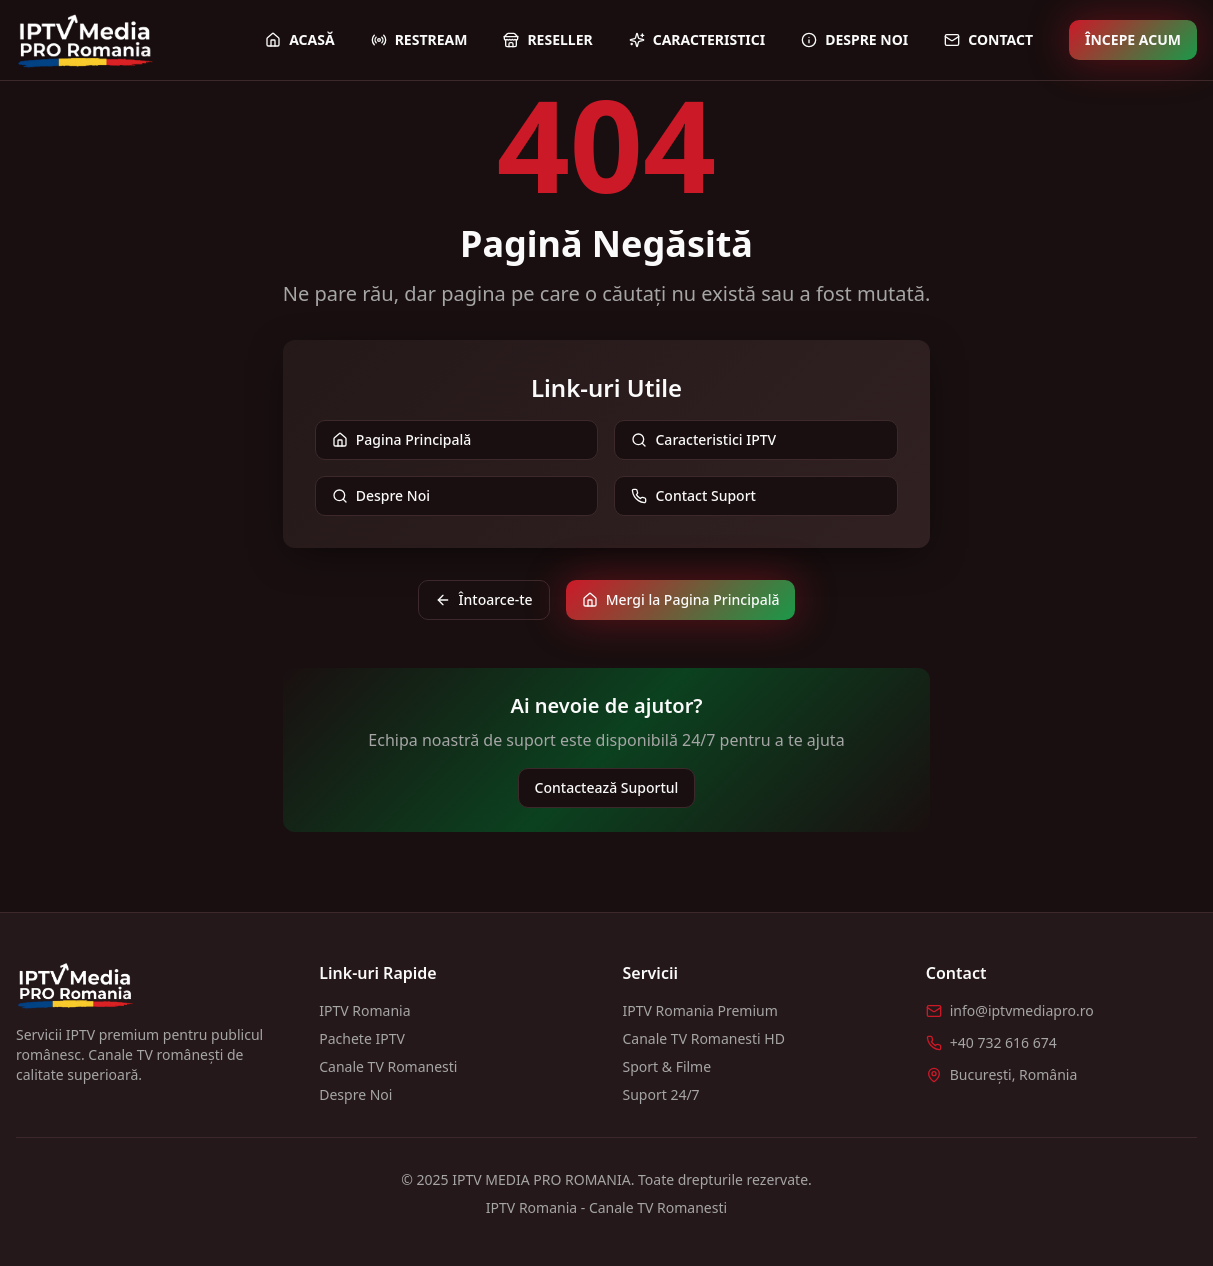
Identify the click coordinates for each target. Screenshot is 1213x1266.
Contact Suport (693, 495)
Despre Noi (854, 39)
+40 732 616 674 (1003, 1042)
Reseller (547, 39)
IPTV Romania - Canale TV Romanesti (606, 1207)
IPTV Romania (364, 1010)
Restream (419, 39)
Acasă (300, 39)
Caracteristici (697, 39)
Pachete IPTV (362, 1038)
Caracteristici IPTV (703, 439)
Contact (988, 39)
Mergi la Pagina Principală (681, 599)
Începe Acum (1133, 39)
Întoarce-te (484, 599)
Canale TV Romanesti (388, 1066)
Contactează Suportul (607, 787)
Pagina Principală (402, 439)
